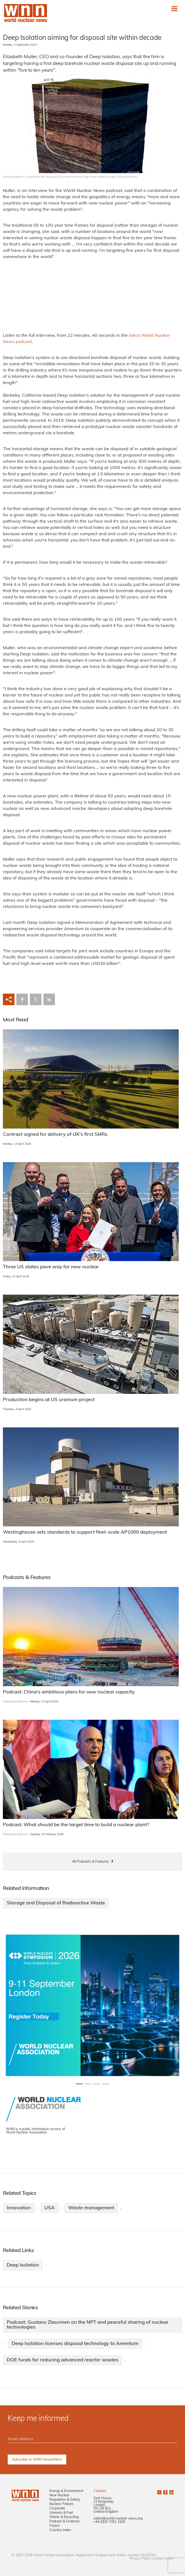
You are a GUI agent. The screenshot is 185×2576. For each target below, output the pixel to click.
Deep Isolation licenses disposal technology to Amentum (75, 2343)
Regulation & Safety (64, 2500)
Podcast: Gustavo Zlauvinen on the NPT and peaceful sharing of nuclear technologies (88, 2325)
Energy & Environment (66, 2491)
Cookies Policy (162, 2559)
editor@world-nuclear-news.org (118, 2518)
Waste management (91, 2208)
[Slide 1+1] (88, 2084)
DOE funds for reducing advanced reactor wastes (62, 2360)
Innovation (19, 2208)
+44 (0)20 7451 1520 (109, 2522)
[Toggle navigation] (174, 9)
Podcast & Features (64, 2521)
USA (49, 2208)
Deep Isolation (23, 2265)
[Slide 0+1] (79, 2084)
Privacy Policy (139, 2559)
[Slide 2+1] (96, 2084)
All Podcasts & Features (90, 1862)
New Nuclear (59, 2495)
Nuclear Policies (61, 2504)
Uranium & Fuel (61, 2513)
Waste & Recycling (64, 2517)
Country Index (60, 2530)
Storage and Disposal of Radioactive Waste (56, 1903)
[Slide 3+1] (105, 2084)
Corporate (57, 2508)
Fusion (54, 2526)
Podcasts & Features (15, 1701)
